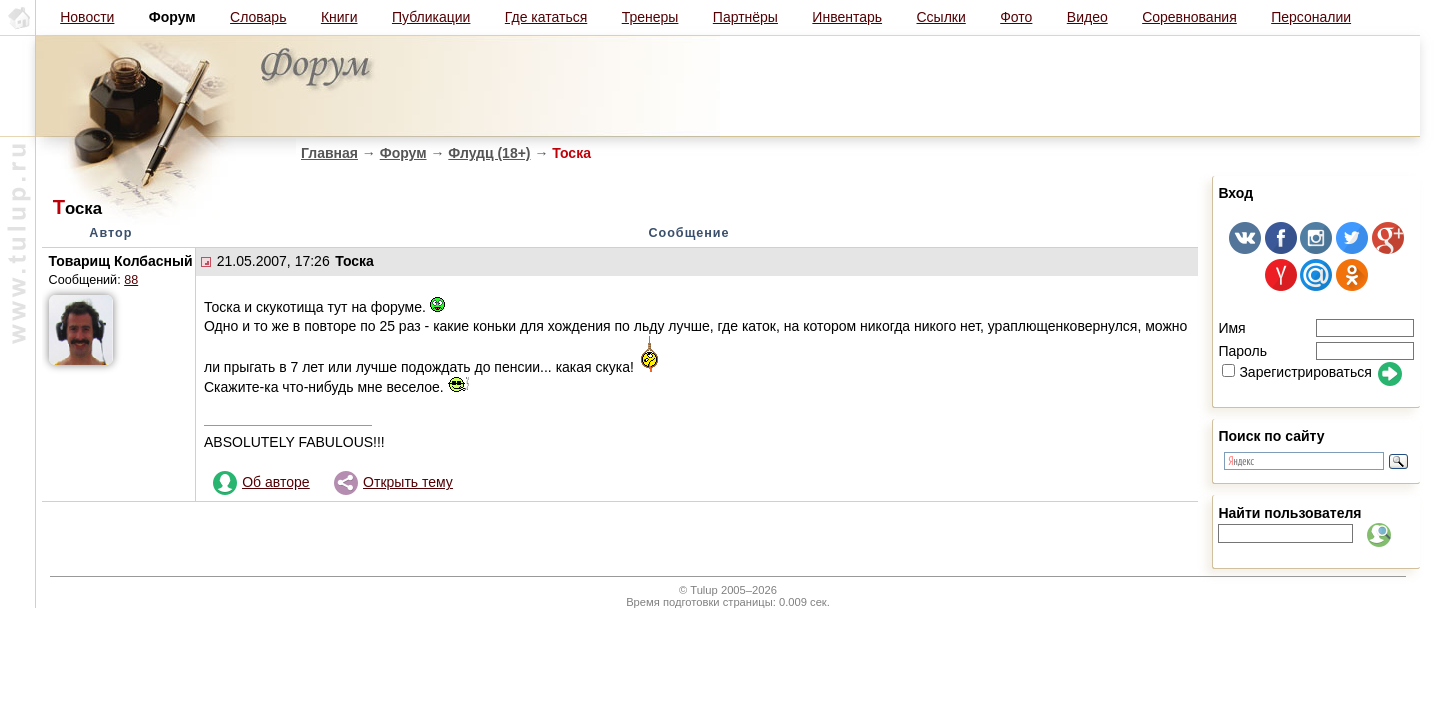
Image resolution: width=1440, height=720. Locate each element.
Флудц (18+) (489, 153)
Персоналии (1311, 17)
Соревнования (1189, 17)
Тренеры (650, 17)
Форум (403, 153)
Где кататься (546, 17)
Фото (1016, 17)
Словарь (258, 17)
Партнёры (745, 17)
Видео (1087, 17)
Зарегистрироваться (1296, 372)
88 (131, 280)
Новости (87, 17)
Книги (339, 17)
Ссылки (941, 17)
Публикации (431, 17)
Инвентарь (847, 17)
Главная (329, 153)
